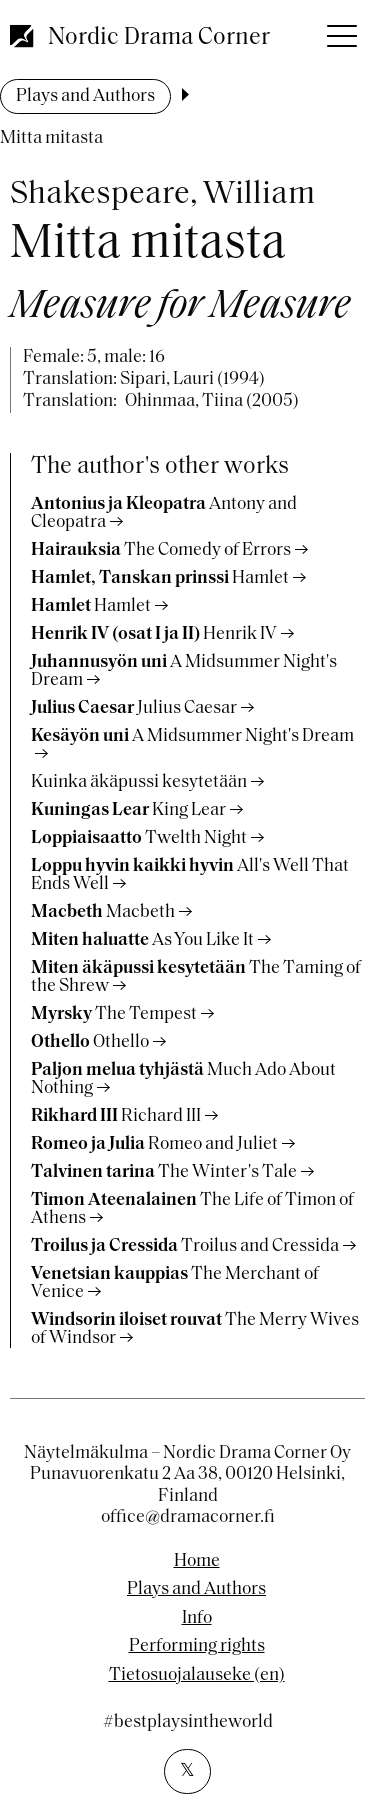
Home (197, 1562)
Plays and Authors (85, 96)
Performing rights (197, 1647)
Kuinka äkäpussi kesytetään (139, 782)
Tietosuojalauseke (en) (197, 1676)
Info (197, 1619)
